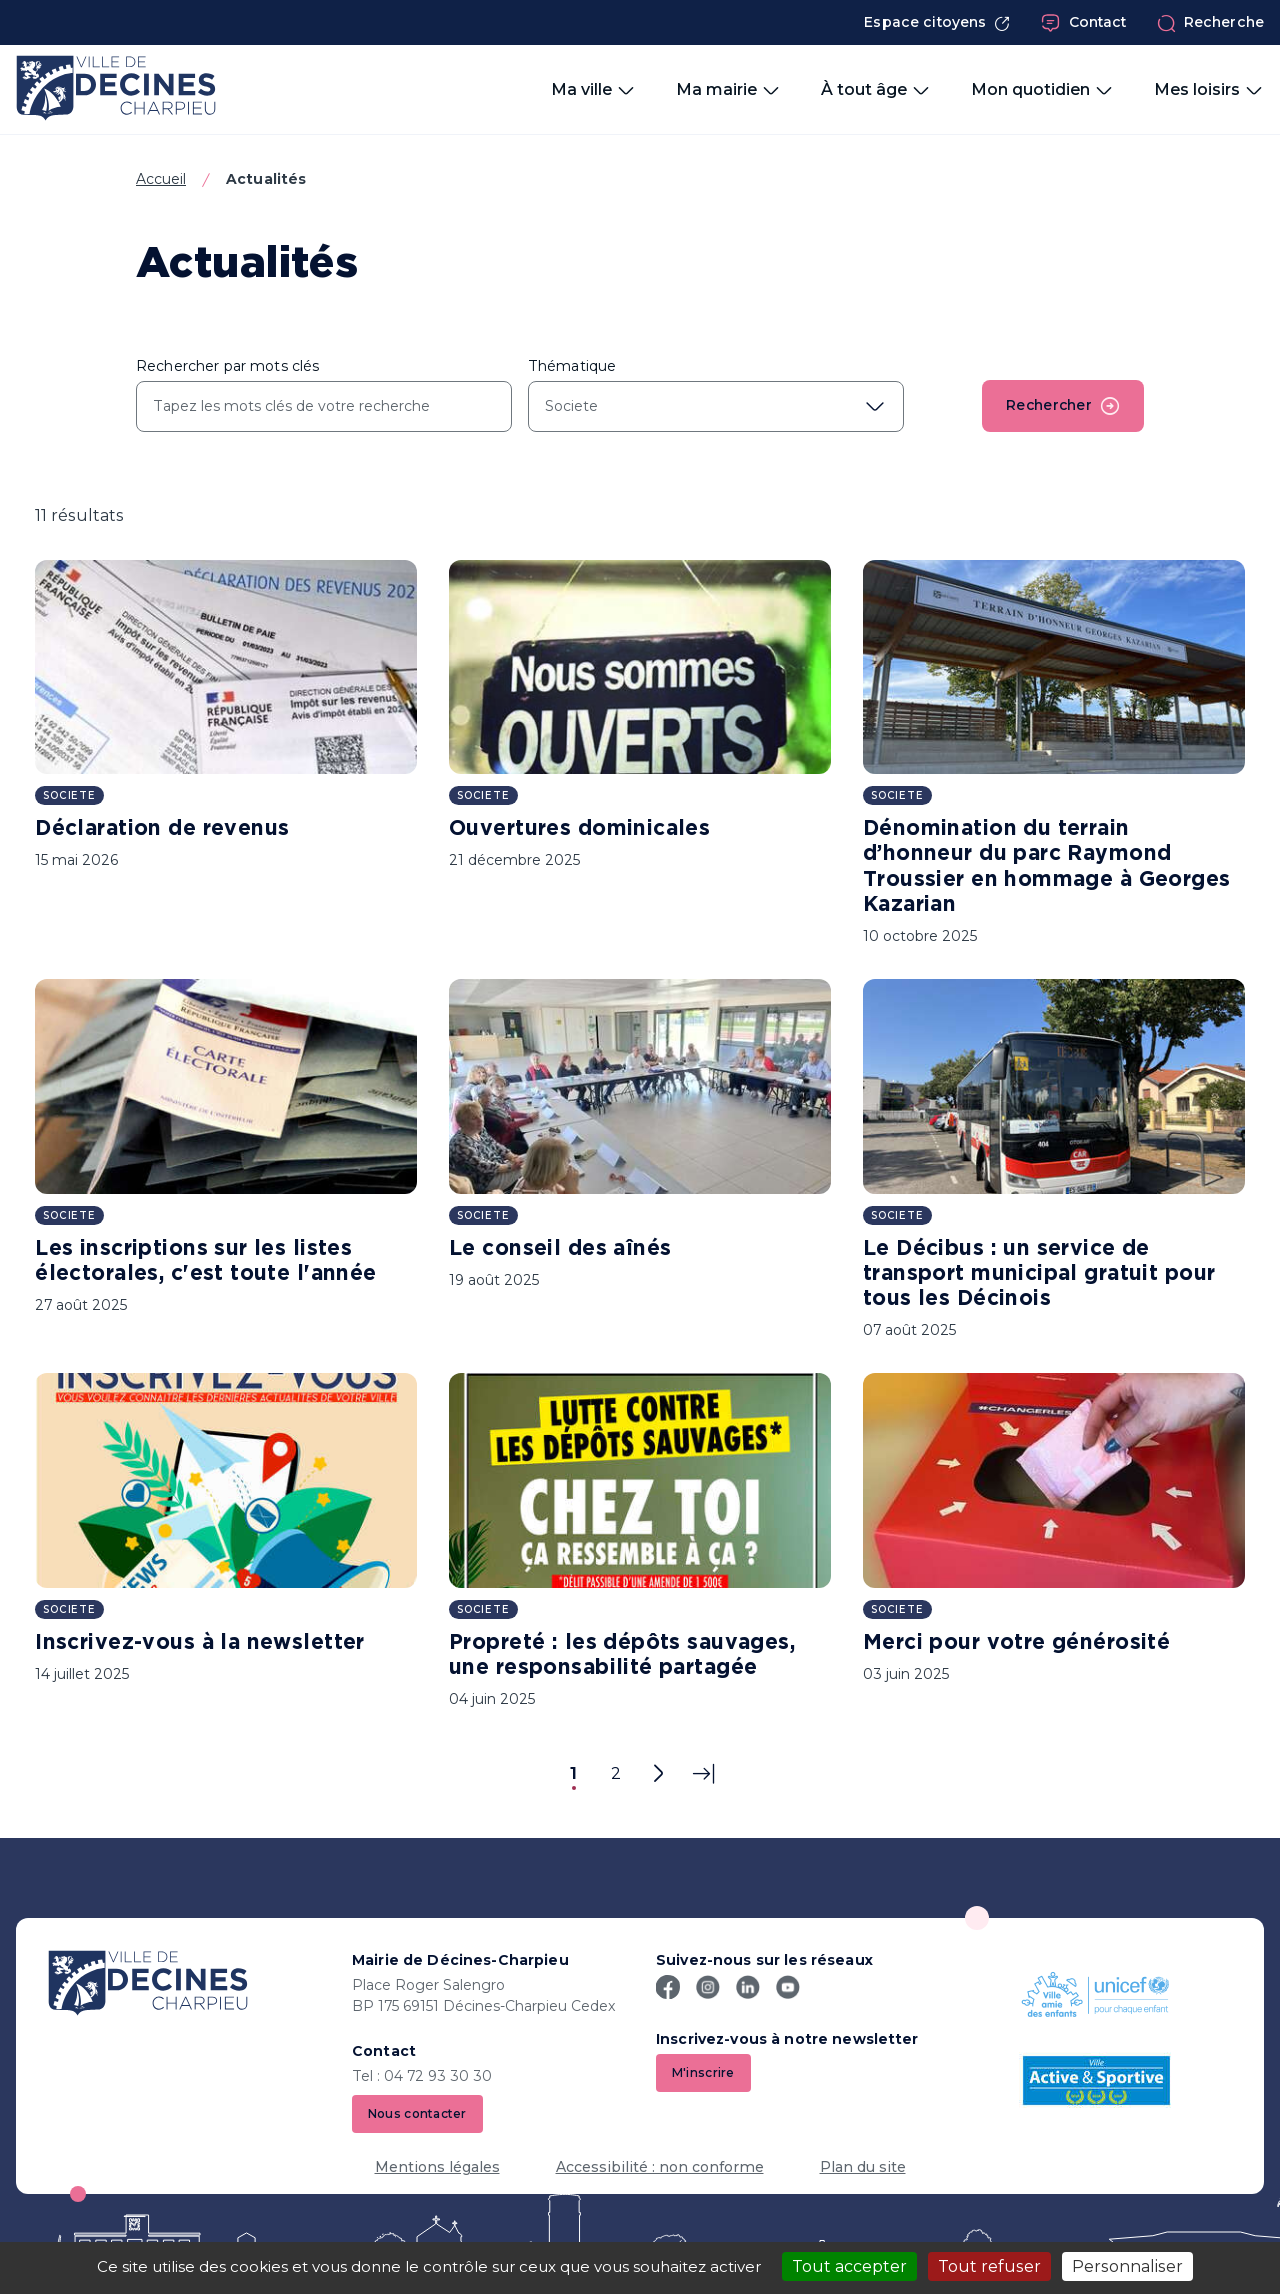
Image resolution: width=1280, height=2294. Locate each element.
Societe (69, 795)
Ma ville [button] (593, 90)
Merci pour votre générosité (1016, 1643)
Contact (1084, 23)
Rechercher (1062, 406)
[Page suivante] (658, 1774)
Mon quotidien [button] (1042, 90)
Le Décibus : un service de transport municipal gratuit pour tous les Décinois (1039, 1274)
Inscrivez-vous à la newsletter (200, 1643)
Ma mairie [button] (728, 90)
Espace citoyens (937, 22)
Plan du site (863, 2168)
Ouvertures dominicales (579, 829)
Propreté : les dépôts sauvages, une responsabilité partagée (622, 1655)
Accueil (161, 179)
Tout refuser (989, 2266)
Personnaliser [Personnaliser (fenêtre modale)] (1127, 2266)
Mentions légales (437, 2168)
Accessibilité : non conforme (660, 2168)
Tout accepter (849, 2266)
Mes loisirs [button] (1209, 90)
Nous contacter (417, 2113)
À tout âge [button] (876, 90)
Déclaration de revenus (162, 829)
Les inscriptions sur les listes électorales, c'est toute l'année (205, 1261)
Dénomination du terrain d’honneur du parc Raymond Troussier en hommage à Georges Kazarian (1047, 867)
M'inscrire (703, 2072)
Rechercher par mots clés (227, 366)
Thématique (572, 366)
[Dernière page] (703, 1774)
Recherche (1210, 23)
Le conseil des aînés (560, 1249)
